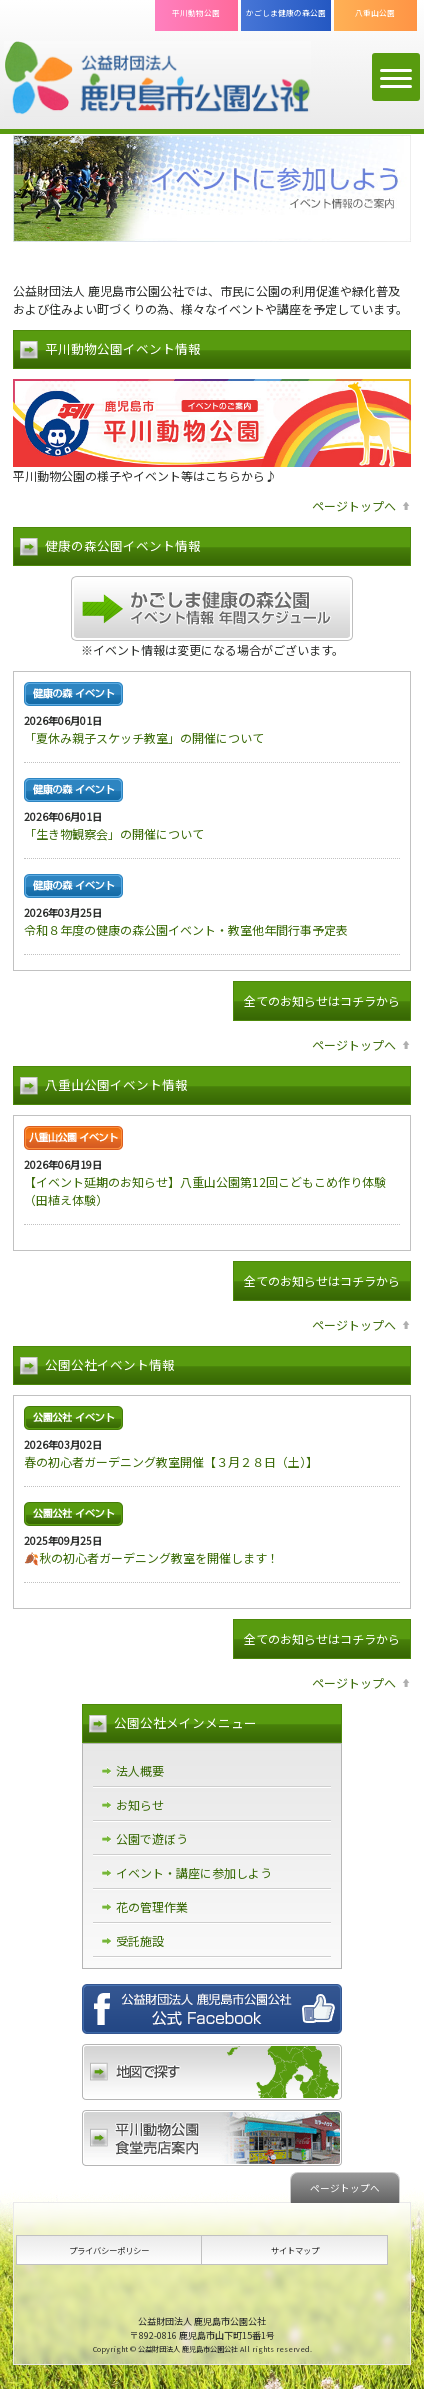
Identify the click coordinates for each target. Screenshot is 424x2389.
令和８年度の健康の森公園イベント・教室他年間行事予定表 (186, 929)
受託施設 (140, 1940)
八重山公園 (375, 12)
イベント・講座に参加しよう (194, 1872)
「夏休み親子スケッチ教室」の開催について (144, 737)
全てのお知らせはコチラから (322, 1000)
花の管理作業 (152, 1906)
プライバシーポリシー (109, 2250)
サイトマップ (295, 2250)
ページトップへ (354, 505)
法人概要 (140, 1770)
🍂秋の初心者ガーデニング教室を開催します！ (151, 1557)
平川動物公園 (196, 12)
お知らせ (140, 1804)
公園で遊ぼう (152, 1838)
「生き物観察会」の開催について (114, 833)
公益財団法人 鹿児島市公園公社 (157, 79)
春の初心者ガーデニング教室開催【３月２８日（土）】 (171, 1461)
